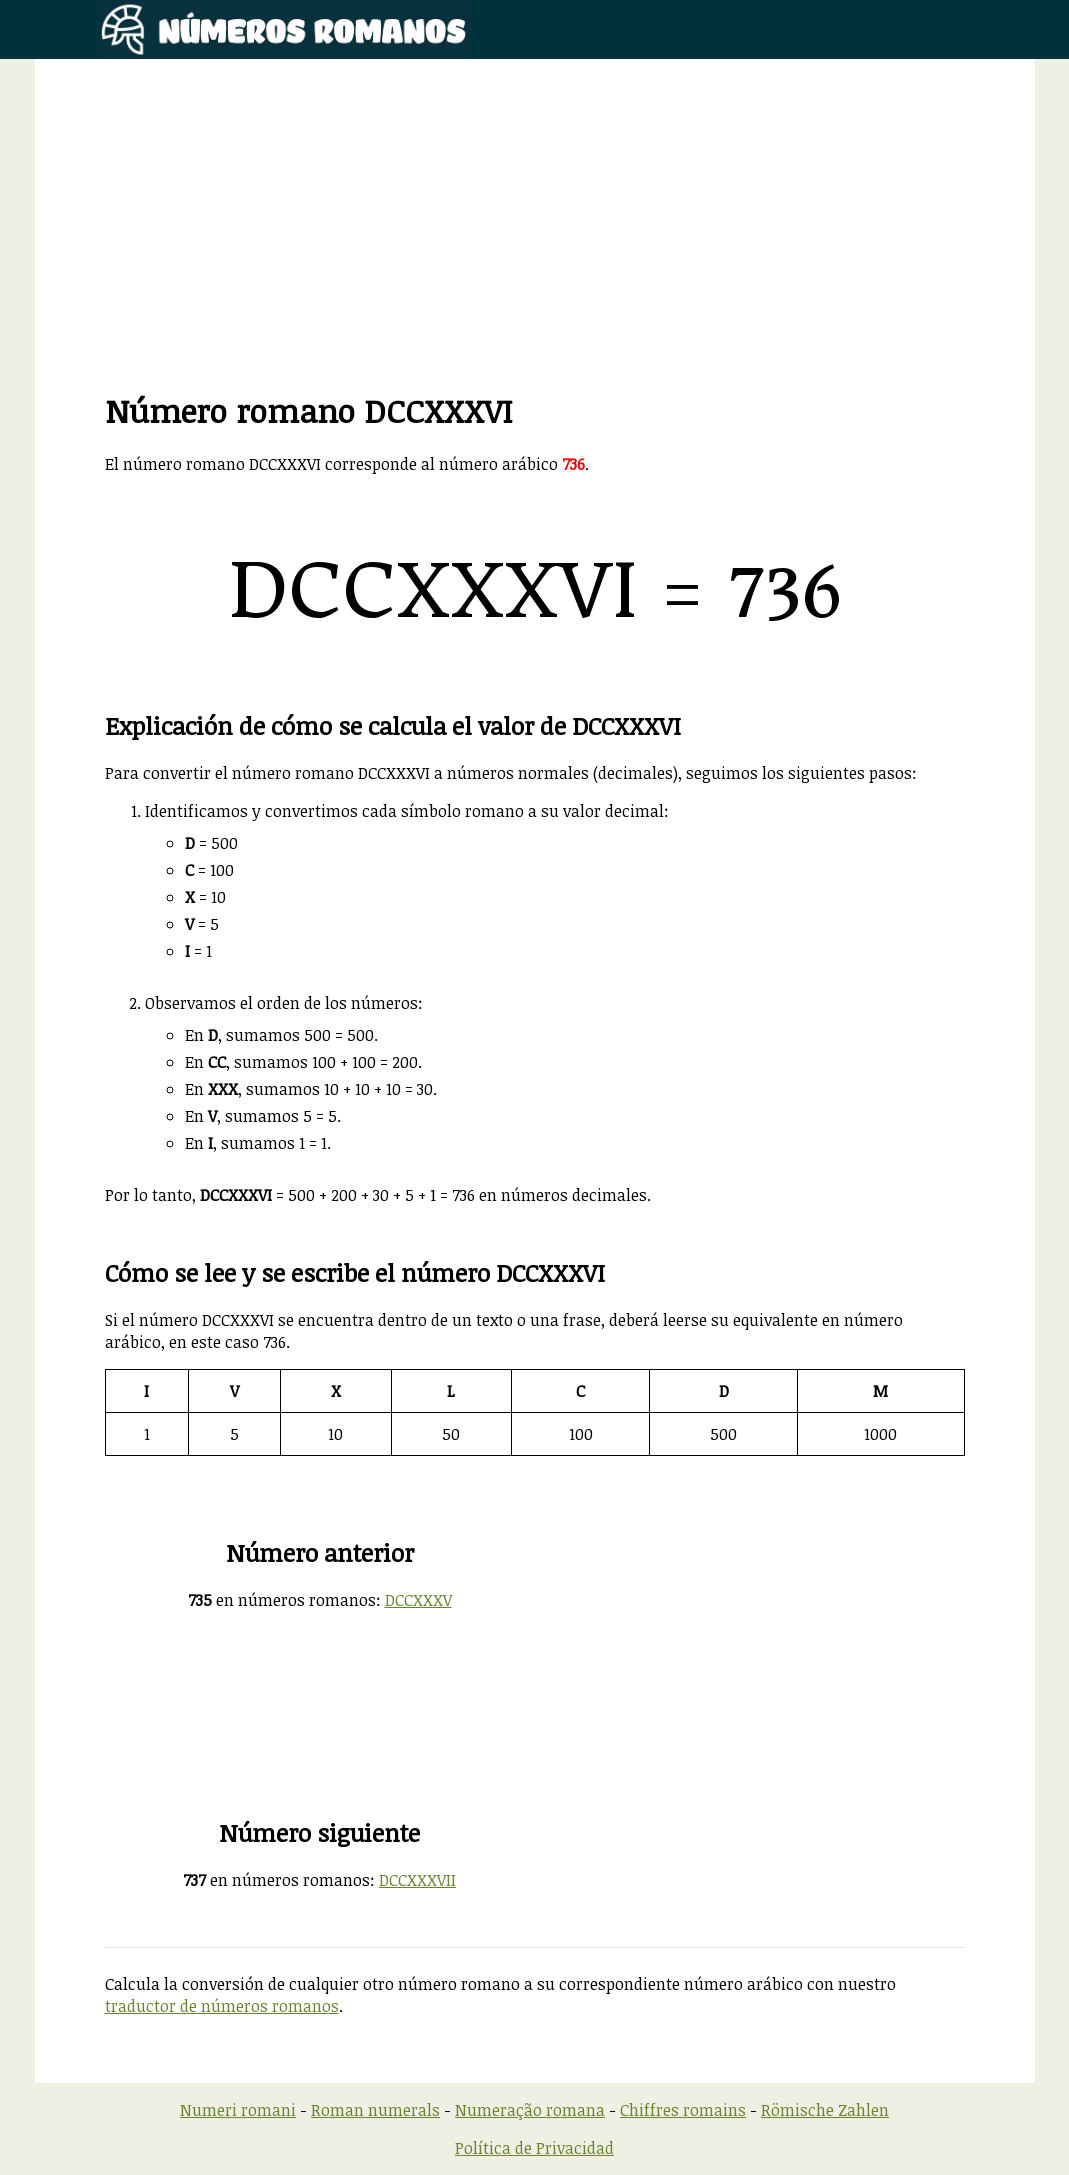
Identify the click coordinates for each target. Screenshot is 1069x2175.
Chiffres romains (683, 2110)
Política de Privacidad (534, 2148)
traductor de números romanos (222, 2006)
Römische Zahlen (825, 2110)
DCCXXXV (418, 1600)
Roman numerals (375, 2110)
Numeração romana (530, 2110)
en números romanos (282, 1600)
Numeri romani (238, 2110)
